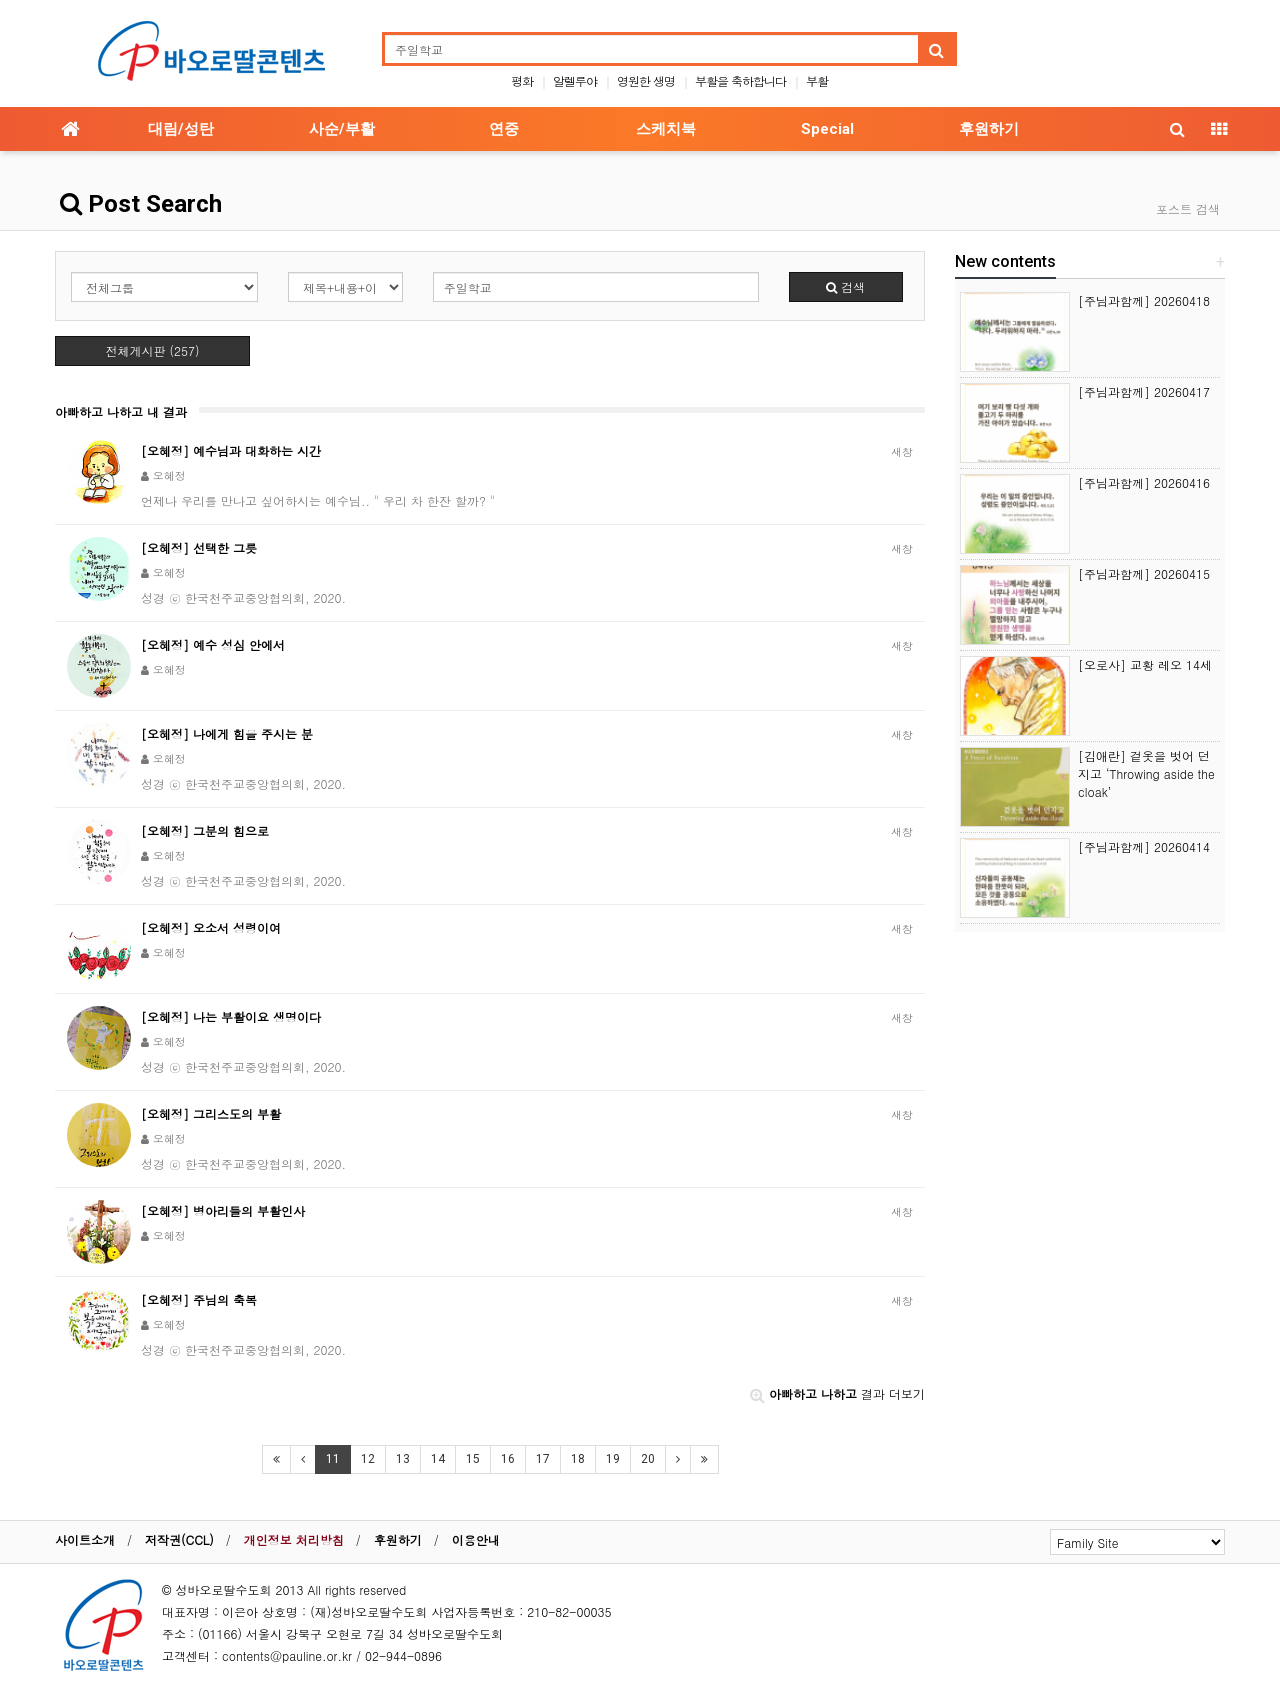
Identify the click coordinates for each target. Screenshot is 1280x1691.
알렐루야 (575, 80)
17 (543, 1459)
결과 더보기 (837, 1393)
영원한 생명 (646, 80)
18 (578, 1459)
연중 (504, 129)
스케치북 (666, 129)
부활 (817, 80)
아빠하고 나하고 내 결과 (121, 411)
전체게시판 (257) (153, 350)
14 (438, 1459)
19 (613, 1459)
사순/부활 (342, 129)
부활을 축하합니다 (740, 80)
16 (508, 1459)
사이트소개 (85, 1539)
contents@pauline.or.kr (287, 1655)
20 (648, 1459)
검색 (845, 286)
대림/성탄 (181, 129)
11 (333, 1459)
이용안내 (476, 1539)
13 (403, 1459)
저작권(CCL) (179, 1539)
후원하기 (989, 129)
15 (473, 1459)
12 (368, 1459)
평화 (522, 80)
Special (827, 129)
